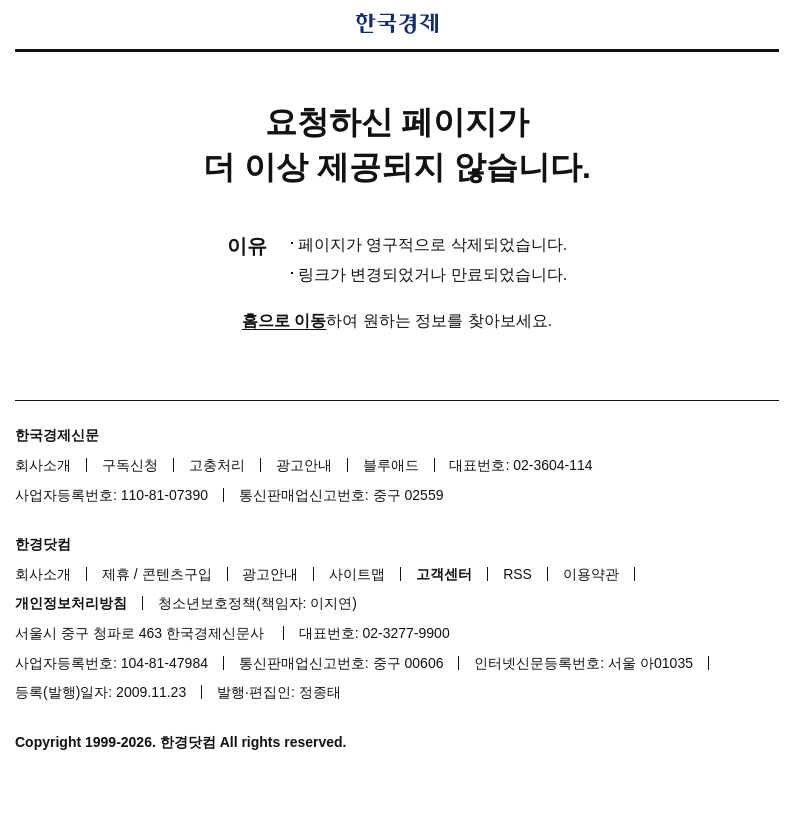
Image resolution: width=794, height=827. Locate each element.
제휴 (116, 574)
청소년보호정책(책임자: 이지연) (257, 603)
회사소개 (43, 465)
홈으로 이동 (284, 320)
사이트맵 (357, 574)
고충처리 (217, 465)
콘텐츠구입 (177, 574)
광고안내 (304, 465)
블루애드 (391, 465)
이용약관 (591, 574)
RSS (517, 574)
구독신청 (130, 465)
